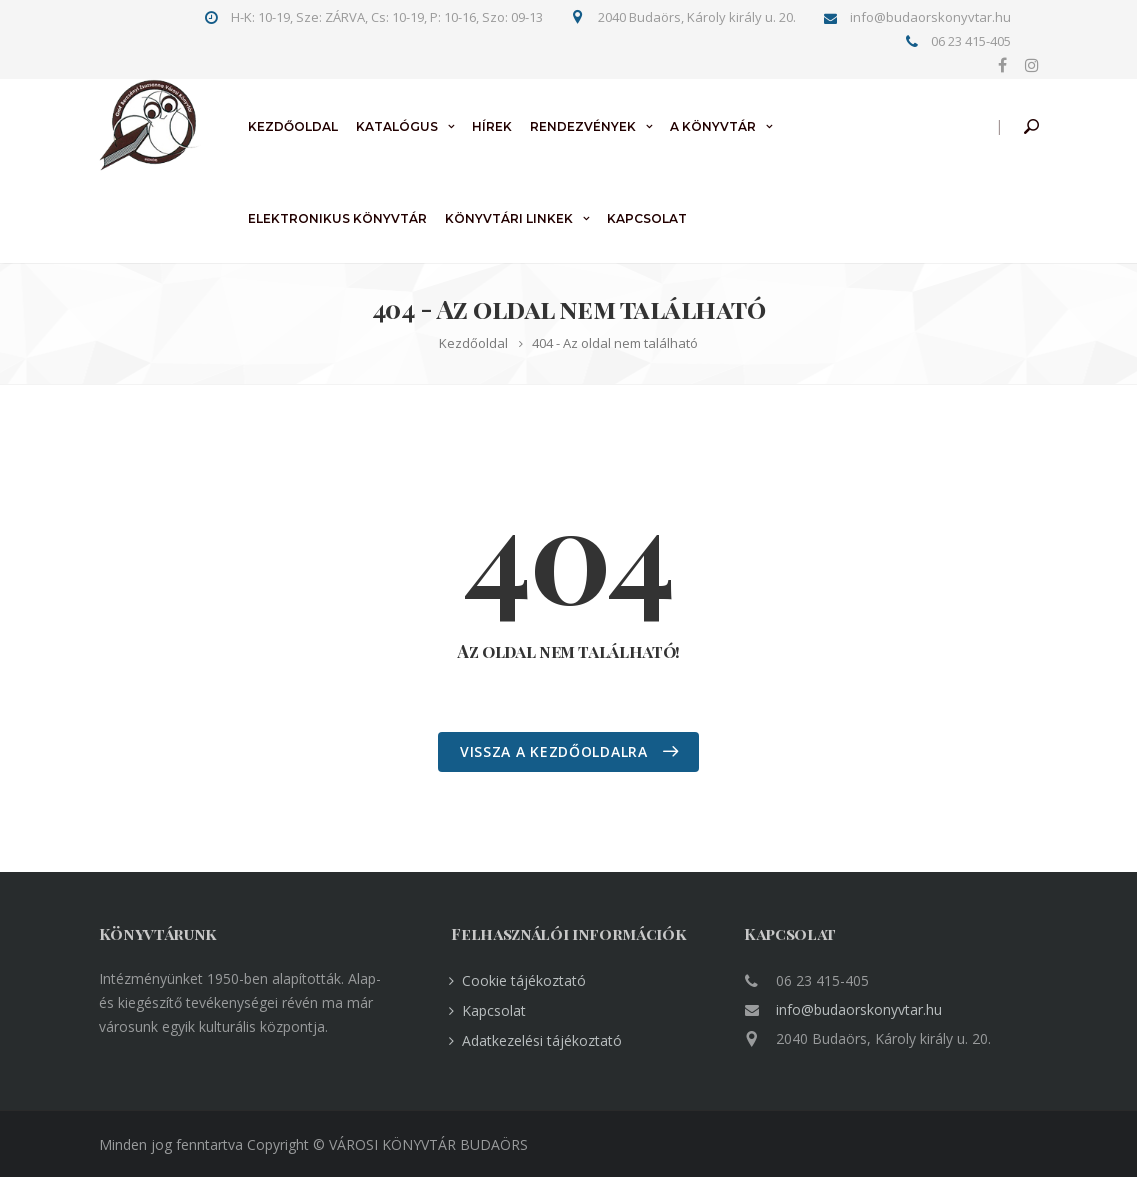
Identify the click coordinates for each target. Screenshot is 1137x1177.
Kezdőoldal (293, 126)
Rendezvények (583, 126)
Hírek (492, 126)
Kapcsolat (647, 218)
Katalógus (397, 126)
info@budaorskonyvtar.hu (859, 1009)
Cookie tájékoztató (524, 980)
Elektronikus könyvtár (337, 218)
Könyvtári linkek (509, 218)
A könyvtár (713, 126)
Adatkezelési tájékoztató (542, 1040)
